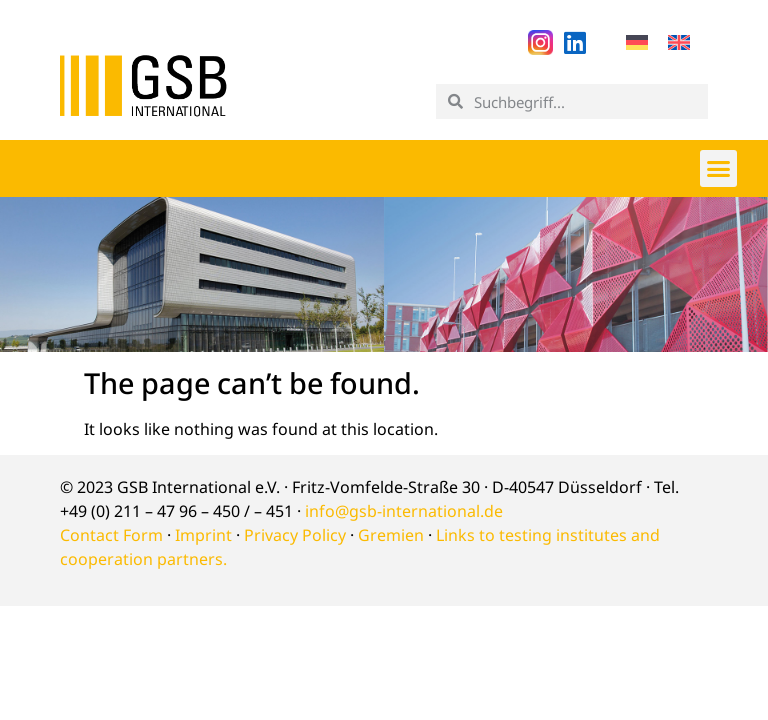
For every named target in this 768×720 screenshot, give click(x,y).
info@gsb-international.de (404, 511)
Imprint (203, 535)
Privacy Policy (295, 535)
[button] (719, 168)
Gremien (391, 535)
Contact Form (111, 535)
